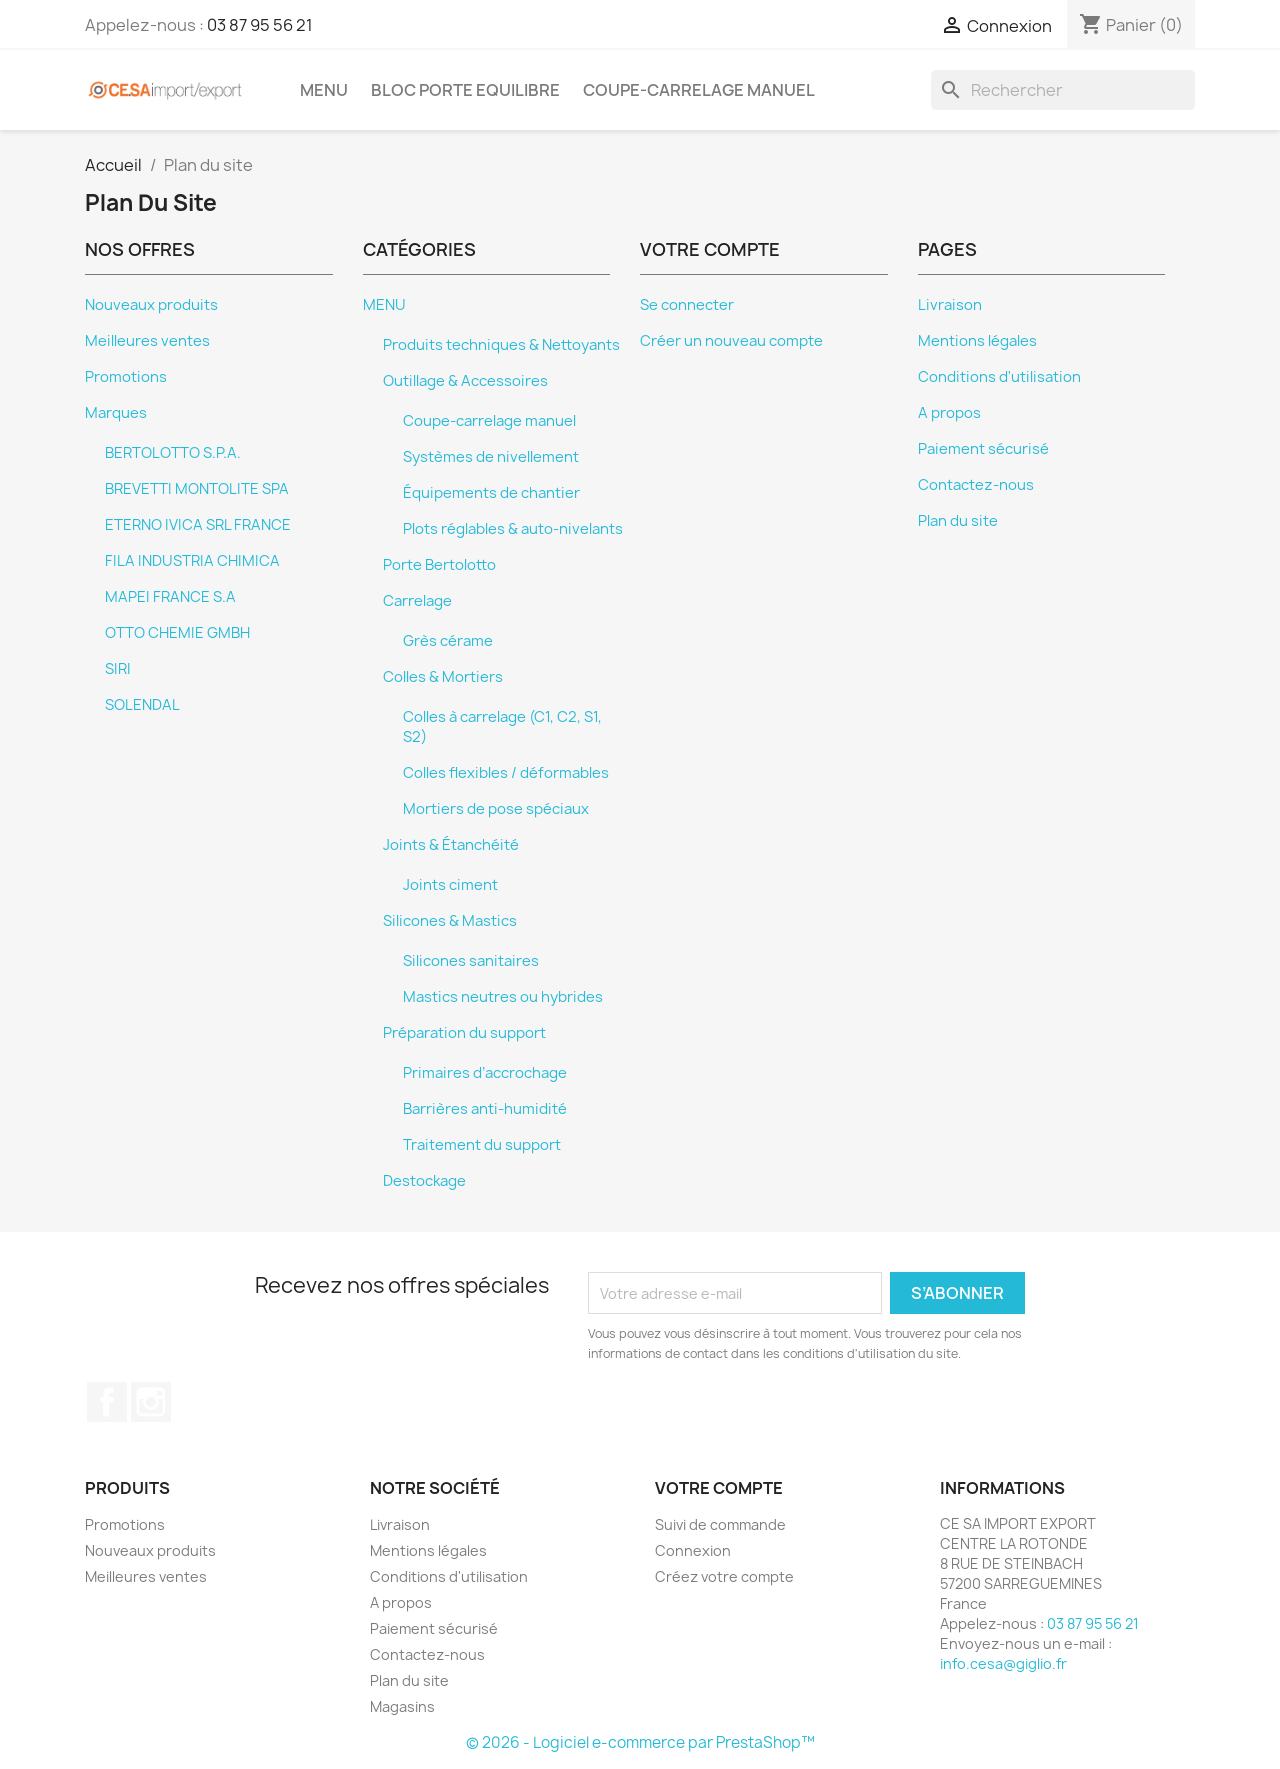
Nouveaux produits (151, 305)
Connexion (693, 1550)
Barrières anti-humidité (485, 1109)
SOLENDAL (142, 705)
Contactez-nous (976, 485)
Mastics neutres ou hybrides (503, 997)
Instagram (151, 1402)
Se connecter (687, 305)
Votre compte (719, 1488)
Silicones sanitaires (471, 961)
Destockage (424, 1181)
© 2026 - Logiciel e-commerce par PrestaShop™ (640, 1742)
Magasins (402, 1706)
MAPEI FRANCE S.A (170, 597)
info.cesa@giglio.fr (1003, 1663)
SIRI (118, 669)
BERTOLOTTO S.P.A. (173, 453)
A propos (949, 413)
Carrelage (417, 601)
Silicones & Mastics (450, 921)
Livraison (950, 305)
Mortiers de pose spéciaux (496, 809)
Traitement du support (482, 1145)
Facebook (107, 1402)
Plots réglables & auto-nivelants (513, 529)
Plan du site (958, 521)
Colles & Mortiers (443, 677)
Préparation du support (464, 1033)
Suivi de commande (720, 1524)
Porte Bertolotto (439, 565)
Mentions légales (977, 341)
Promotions (126, 377)
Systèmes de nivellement (491, 457)
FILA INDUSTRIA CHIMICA (192, 561)
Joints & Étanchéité (451, 845)
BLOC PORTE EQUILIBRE (465, 90)
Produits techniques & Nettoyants (501, 345)
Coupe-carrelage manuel (699, 90)
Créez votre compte (724, 1576)
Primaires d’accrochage (485, 1073)
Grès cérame (448, 641)
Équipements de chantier (491, 493)
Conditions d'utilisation (999, 377)
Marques (116, 413)
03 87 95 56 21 (260, 25)
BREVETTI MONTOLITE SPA (197, 489)
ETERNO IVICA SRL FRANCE (198, 525)
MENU (324, 90)
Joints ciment (450, 885)
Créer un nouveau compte (731, 341)
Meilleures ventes (147, 341)
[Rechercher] (1063, 90)
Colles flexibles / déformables (506, 773)
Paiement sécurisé (983, 449)
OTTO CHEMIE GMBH (177, 633)
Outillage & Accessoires (465, 381)
